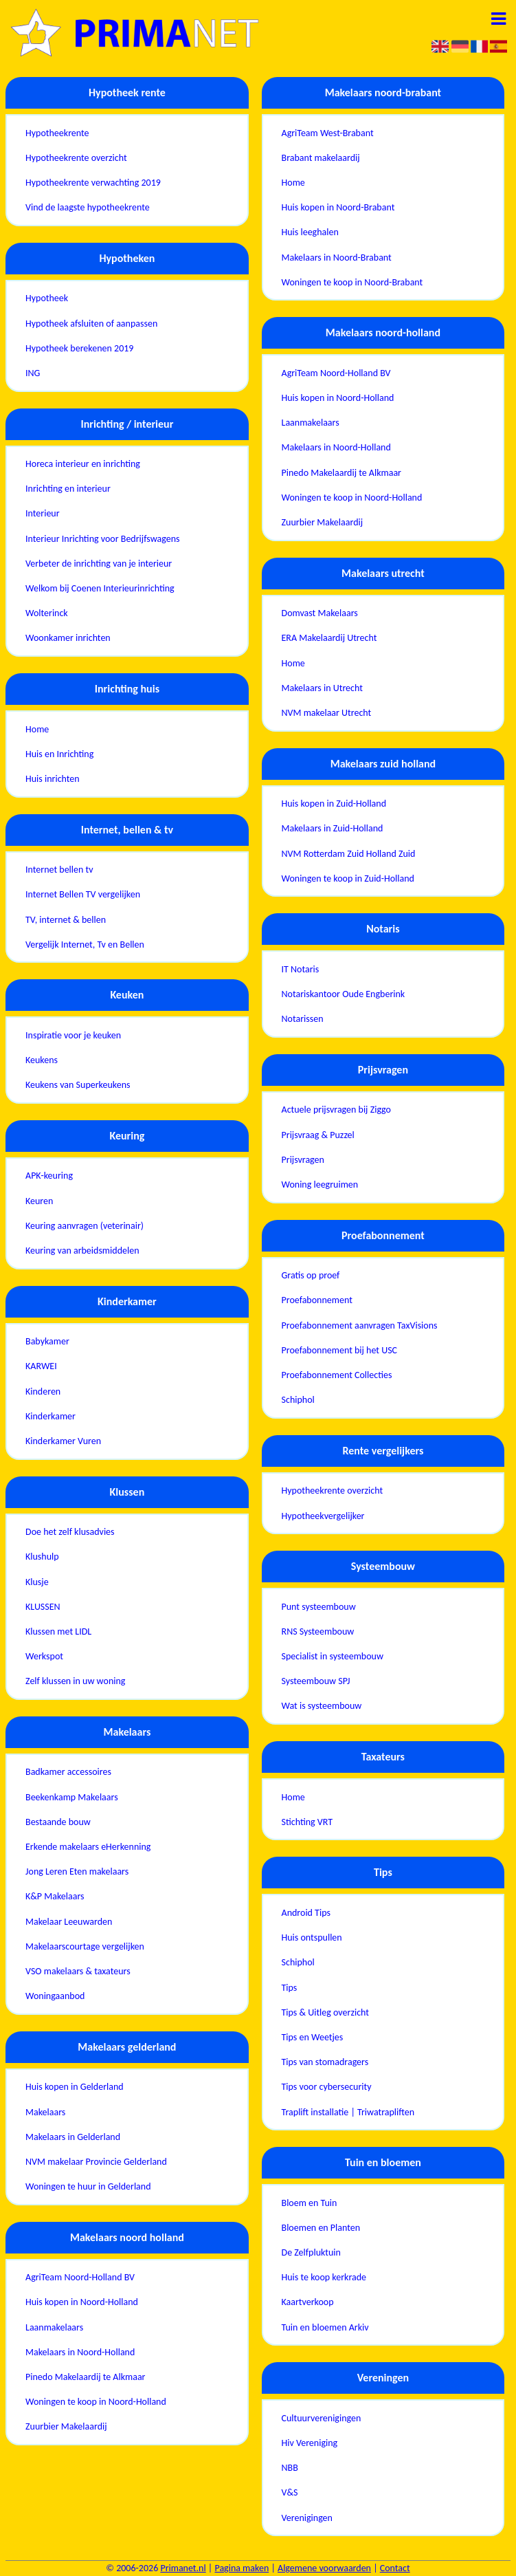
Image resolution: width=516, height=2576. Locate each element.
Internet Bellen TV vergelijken (82, 894)
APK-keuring (49, 1175)
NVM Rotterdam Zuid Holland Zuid (349, 854)
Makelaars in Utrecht (322, 688)
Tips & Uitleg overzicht (325, 2012)
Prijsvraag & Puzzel (318, 1135)
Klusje (37, 1582)
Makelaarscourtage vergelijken (84, 1946)
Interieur (42, 513)
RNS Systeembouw (318, 1631)
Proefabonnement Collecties (337, 1375)
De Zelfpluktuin (311, 2252)
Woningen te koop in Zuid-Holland (348, 878)
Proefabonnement (317, 1300)
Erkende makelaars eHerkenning (87, 1847)
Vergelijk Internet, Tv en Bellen (84, 944)
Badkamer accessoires (68, 1772)
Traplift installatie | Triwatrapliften (348, 2112)
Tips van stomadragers (325, 2062)
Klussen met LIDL (58, 1631)
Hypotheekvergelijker (323, 1516)
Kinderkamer (50, 1416)
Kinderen (42, 1391)
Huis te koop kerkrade (324, 2277)
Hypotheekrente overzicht (76, 158)
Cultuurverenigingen (321, 2418)
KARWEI (41, 1366)
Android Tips (306, 1913)
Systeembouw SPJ (316, 1681)
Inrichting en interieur (68, 488)
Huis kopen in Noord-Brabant (338, 207)
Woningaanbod (55, 1996)
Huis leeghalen (310, 232)
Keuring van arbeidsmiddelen (82, 1250)
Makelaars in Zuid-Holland (332, 828)
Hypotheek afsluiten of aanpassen (91, 323)
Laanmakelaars (54, 2327)
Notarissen (303, 1019)
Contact (395, 2568)
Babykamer (47, 1341)
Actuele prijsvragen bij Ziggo (336, 1109)
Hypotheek (46, 298)
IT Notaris (300, 969)
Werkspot (44, 1656)
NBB (290, 2468)
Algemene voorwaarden (324, 2568)
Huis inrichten (52, 779)
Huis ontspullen (312, 1937)
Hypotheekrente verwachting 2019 (93, 182)
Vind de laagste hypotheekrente (87, 207)
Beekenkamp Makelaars (71, 1797)
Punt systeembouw (319, 1607)
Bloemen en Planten (321, 2228)
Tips (290, 1988)
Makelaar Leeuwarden (68, 1922)
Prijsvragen (303, 1160)
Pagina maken (241, 2568)
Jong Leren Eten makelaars (76, 1871)
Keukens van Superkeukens (78, 1085)
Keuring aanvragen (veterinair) (84, 1226)
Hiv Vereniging (310, 2443)
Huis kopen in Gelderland (74, 2087)
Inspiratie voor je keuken (73, 1035)
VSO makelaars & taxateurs (78, 1971)
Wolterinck (46, 613)
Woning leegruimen (320, 1184)
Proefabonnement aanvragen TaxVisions (360, 1325)
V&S (290, 2492)
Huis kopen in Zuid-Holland (334, 803)
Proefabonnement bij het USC (340, 1350)
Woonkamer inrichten (68, 638)
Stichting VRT (307, 1822)
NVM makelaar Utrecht (327, 713)
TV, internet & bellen (65, 920)
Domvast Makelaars (320, 613)
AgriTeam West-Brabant (328, 133)
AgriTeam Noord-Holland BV (80, 2277)
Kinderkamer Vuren (63, 1441)
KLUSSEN (42, 1607)
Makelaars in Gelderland (72, 2137)
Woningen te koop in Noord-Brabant (352, 282)
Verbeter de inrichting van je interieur (98, 563)
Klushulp (42, 1556)
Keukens (41, 1060)
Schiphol (298, 1400)
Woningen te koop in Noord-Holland (95, 2402)
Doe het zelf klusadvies (70, 1532)
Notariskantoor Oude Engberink (343, 994)
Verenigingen (307, 2518)
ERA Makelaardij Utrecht (329, 638)
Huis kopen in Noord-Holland (81, 2302)
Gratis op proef (311, 1275)
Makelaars (45, 2112)
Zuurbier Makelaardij (66, 2426)
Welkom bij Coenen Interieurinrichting (100, 588)
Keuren (39, 1201)
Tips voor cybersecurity (327, 2087)
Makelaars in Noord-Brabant (337, 257)
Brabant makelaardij (321, 158)
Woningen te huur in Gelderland (88, 2186)
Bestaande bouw (58, 1822)
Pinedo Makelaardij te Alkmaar (85, 2377)
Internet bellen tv (59, 869)
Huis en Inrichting (59, 754)
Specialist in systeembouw (332, 1656)
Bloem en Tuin (309, 2203)
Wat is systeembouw (322, 1706)
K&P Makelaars (55, 1896)
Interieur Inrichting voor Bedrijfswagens (102, 539)
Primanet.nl (182, 2568)
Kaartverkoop (308, 2302)
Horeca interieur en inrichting (82, 464)
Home (37, 729)
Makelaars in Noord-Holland (80, 2352)
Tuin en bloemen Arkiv (325, 2327)
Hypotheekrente (57, 133)
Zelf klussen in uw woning (75, 1681)
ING (32, 373)
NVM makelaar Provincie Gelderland (96, 2162)
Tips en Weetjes (313, 2037)
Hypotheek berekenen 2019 (79, 348)
